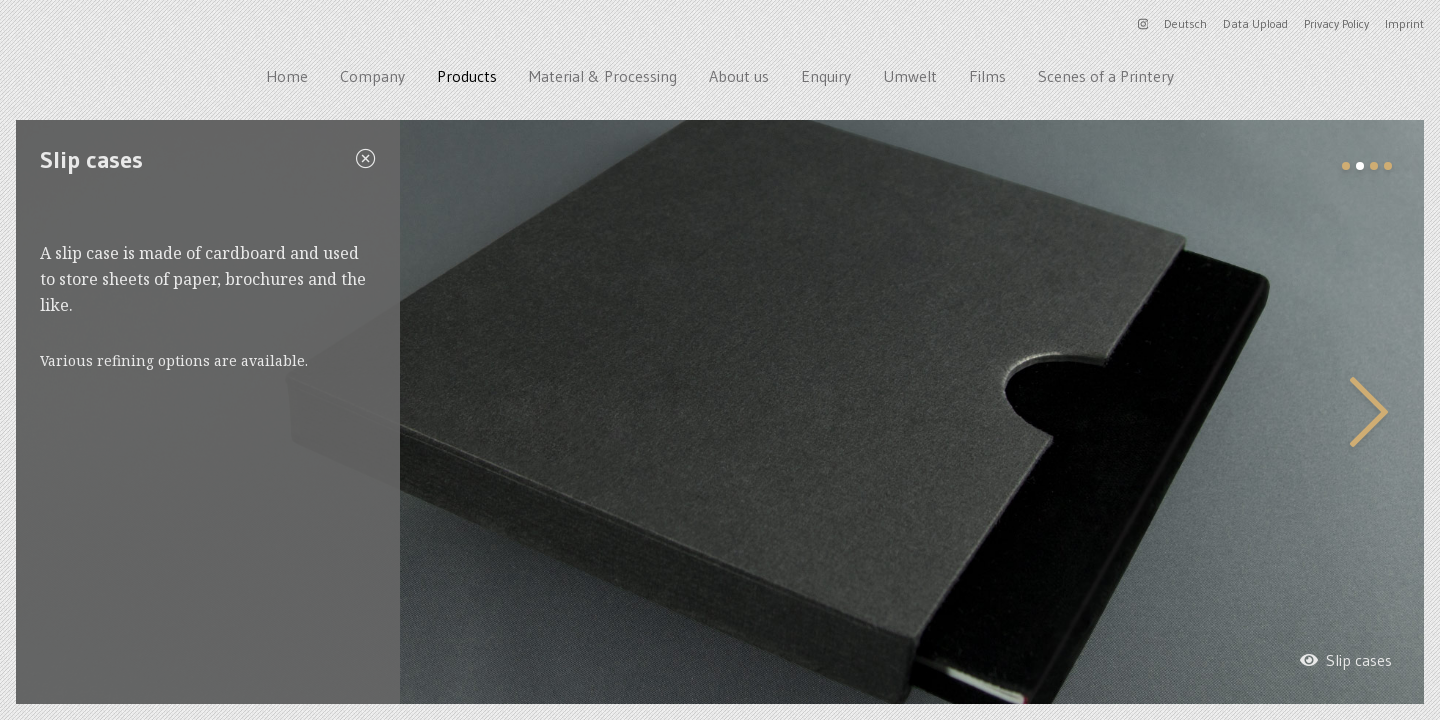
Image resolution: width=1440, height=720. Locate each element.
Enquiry (826, 76)
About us (739, 76)
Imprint (1404, 23)
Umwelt (910, 76)
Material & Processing (603, 76)
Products (467, 76)
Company (372, 76)
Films (987, 76)
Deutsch (1185, 23)
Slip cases (1359, 660)
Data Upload (1255, 23)
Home (287, 76)
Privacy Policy (1336, 23)
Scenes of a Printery (1106, 76)
